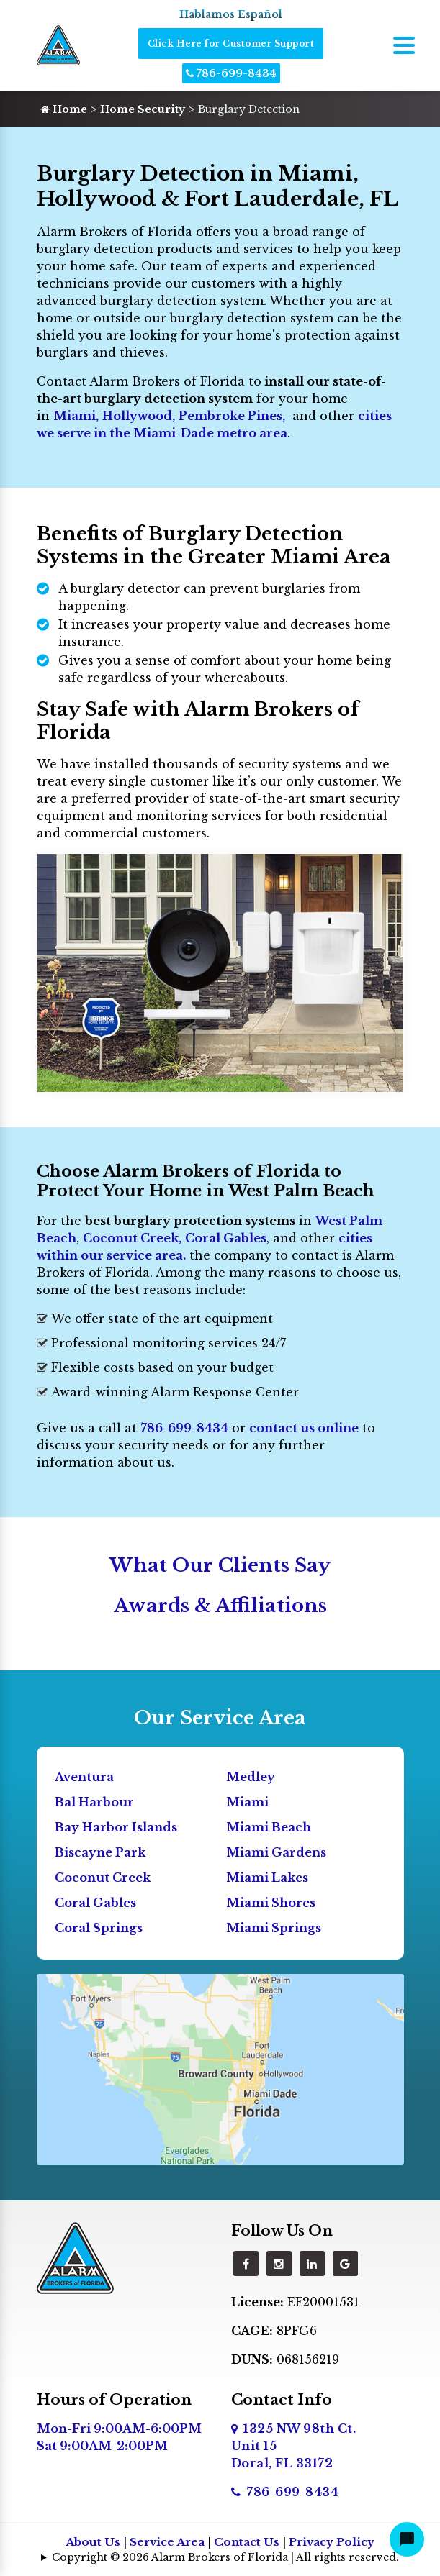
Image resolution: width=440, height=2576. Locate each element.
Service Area (167, 2542)
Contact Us (246, 2542)
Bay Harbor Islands (116, 1827)
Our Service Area (220, 1717)
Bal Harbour (94, 1802)
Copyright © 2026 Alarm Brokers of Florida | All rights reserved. (225, 2557)
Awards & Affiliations (220, 1605)
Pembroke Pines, (232, 416)
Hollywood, (138, 416)
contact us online (304, 1428)
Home (63, 109)
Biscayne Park (100, 1852)
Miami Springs (273, 1928)
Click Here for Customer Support (231, 43)
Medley (250, 1777)
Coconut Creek (103, 1877)
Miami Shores (270, 1902)
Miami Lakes (267, 1877)
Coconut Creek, (132, 1238)
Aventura (84, 1777)
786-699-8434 (231, 73)
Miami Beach (268, 1827)
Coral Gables (225, 1238)
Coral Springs (99, 1928)
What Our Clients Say (220, 1565)
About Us (93, 2542)
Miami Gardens (276, 1852)
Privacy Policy (331, 2542)
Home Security (142, 109)
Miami (74, 416)
